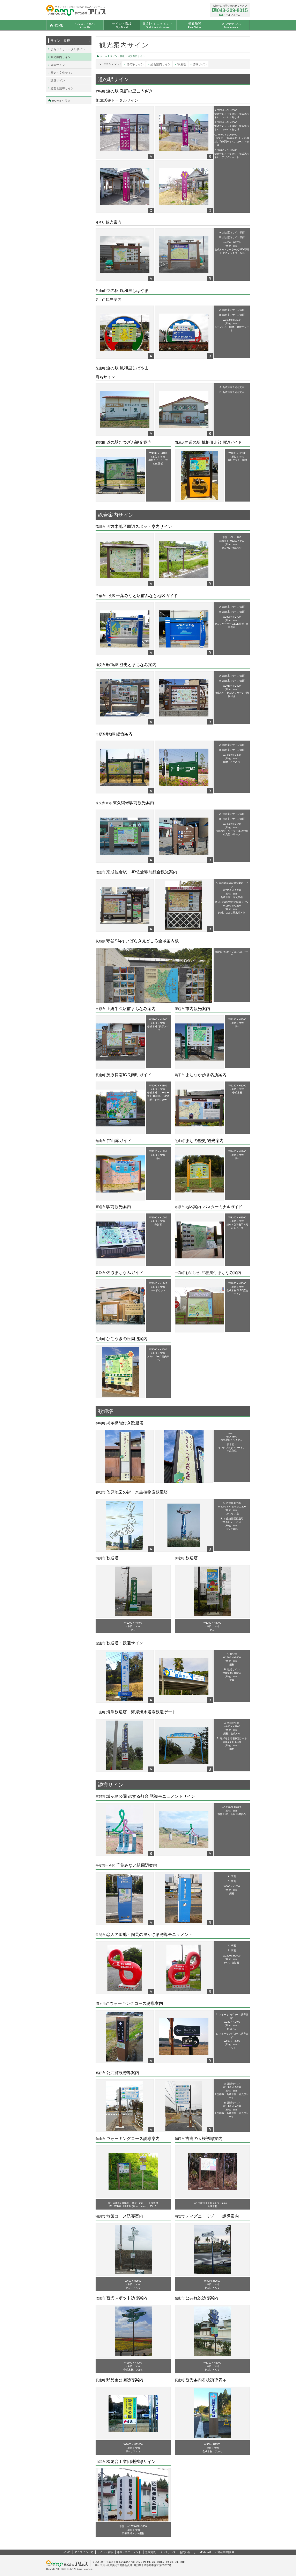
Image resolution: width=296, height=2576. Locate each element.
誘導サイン (200, 64)
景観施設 (194, 25)
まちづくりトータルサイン (68, 49)
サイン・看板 (121, 25)
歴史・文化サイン (62, 72)
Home (58, 25)
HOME (66, 2552)
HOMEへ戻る (61, 100)
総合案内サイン (160, 64)
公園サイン (58, 64)
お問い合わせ (188, 2552)
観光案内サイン (61, 57)
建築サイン (58, 80)
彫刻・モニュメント (158, 25)
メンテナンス (231, 25)
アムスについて (85, 25)
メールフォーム (231, 14)
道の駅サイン (135, 64)
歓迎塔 (181, 64)
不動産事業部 (224, 2552)
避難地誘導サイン (62, 88)
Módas (205, 2552)
